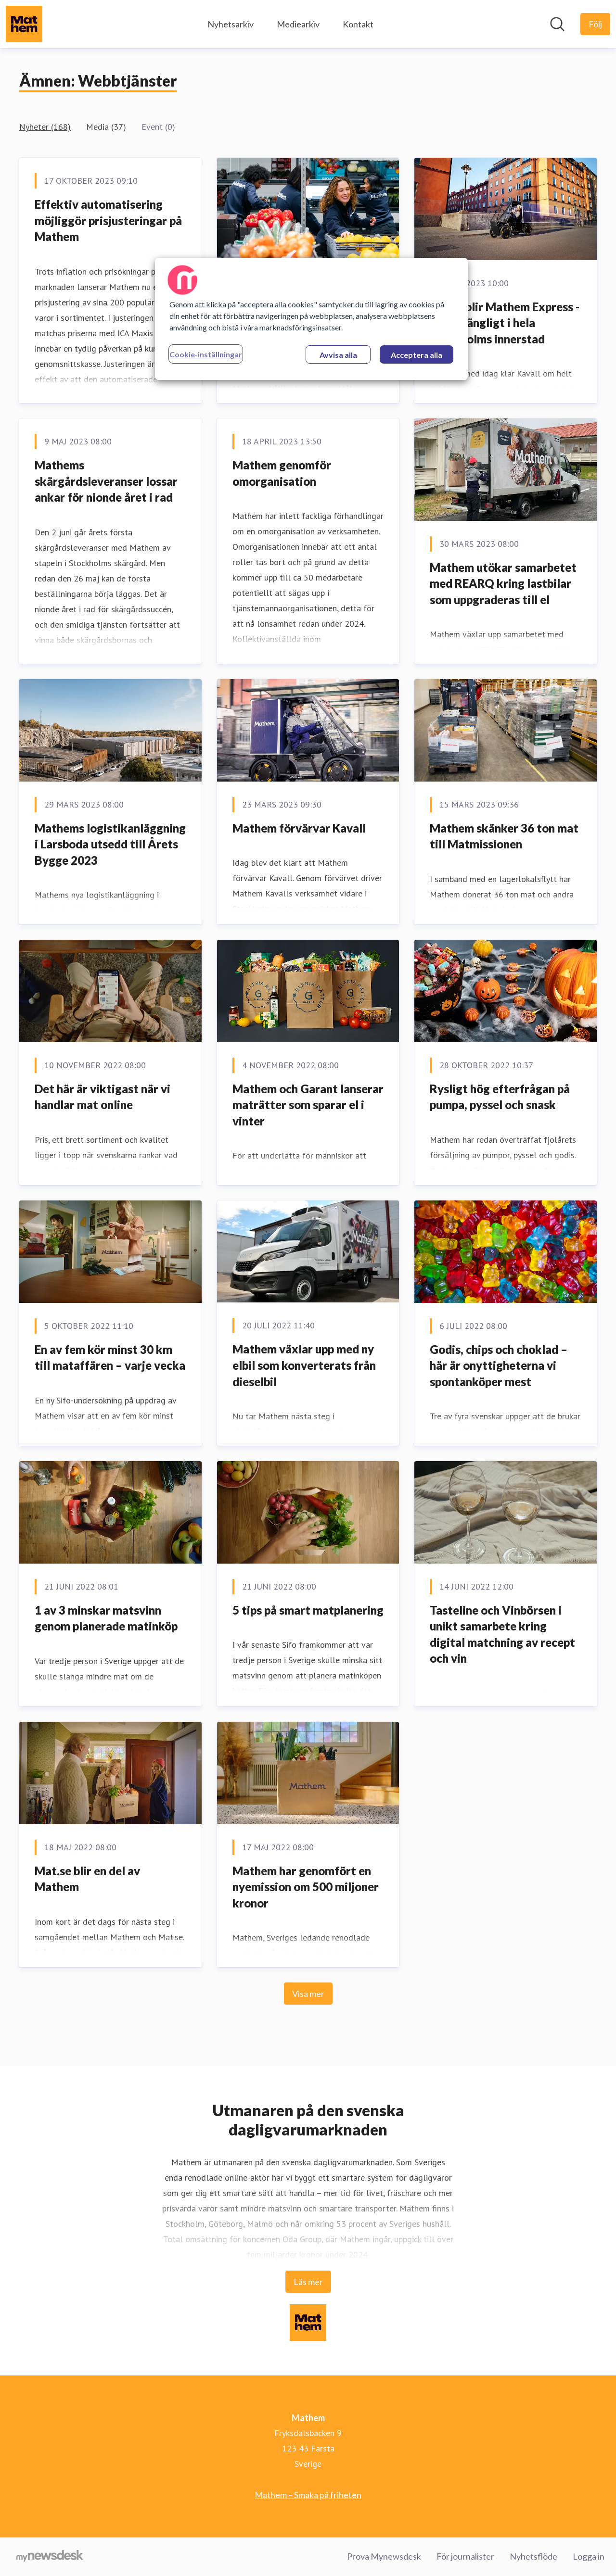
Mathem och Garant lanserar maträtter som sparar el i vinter (308, 1105)
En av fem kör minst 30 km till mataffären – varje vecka (110, 1357)
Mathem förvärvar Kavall (299, 828)
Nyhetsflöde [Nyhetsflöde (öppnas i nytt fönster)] (533, 2556)
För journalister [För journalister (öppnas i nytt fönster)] (465, 2556)
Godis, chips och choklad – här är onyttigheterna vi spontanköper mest (498, 1365)
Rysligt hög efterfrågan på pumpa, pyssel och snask (500, 1097)
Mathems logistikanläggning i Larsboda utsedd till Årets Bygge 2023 (110, 844)
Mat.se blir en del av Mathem (87, 1879)
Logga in (588, 2556)
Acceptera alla (416, 354)
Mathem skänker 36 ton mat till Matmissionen (504, 836)
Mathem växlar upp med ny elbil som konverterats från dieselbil (304, 1365)
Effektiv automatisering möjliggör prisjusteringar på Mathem (108, 220)
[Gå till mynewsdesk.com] (50, 2556)
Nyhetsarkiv (230, 24)
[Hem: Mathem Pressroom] (24, 24)
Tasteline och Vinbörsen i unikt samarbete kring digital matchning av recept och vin (502, 1634)
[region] (311, 319)
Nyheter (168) (45, 126)
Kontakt (358, 24)
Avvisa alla (338, 354)
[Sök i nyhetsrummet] (557, 24)
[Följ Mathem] (595, 24)
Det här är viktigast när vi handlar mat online (102, 1097)
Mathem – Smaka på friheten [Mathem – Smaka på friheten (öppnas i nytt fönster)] (308, 2494)
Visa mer (308, 1993)
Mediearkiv (298, 24)
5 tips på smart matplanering (308, 1610)
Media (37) (106, 126)
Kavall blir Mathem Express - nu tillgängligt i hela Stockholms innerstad (504, 323)
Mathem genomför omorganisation (281, 473)
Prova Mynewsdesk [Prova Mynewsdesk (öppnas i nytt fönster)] (384, 2556)
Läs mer (308, 2281)
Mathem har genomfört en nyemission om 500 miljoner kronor (305, 1887)
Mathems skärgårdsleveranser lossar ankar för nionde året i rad (106, 481)
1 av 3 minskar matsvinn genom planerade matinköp (106, 1618)
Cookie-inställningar (205, 354)
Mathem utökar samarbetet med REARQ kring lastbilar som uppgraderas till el (503, 583)
